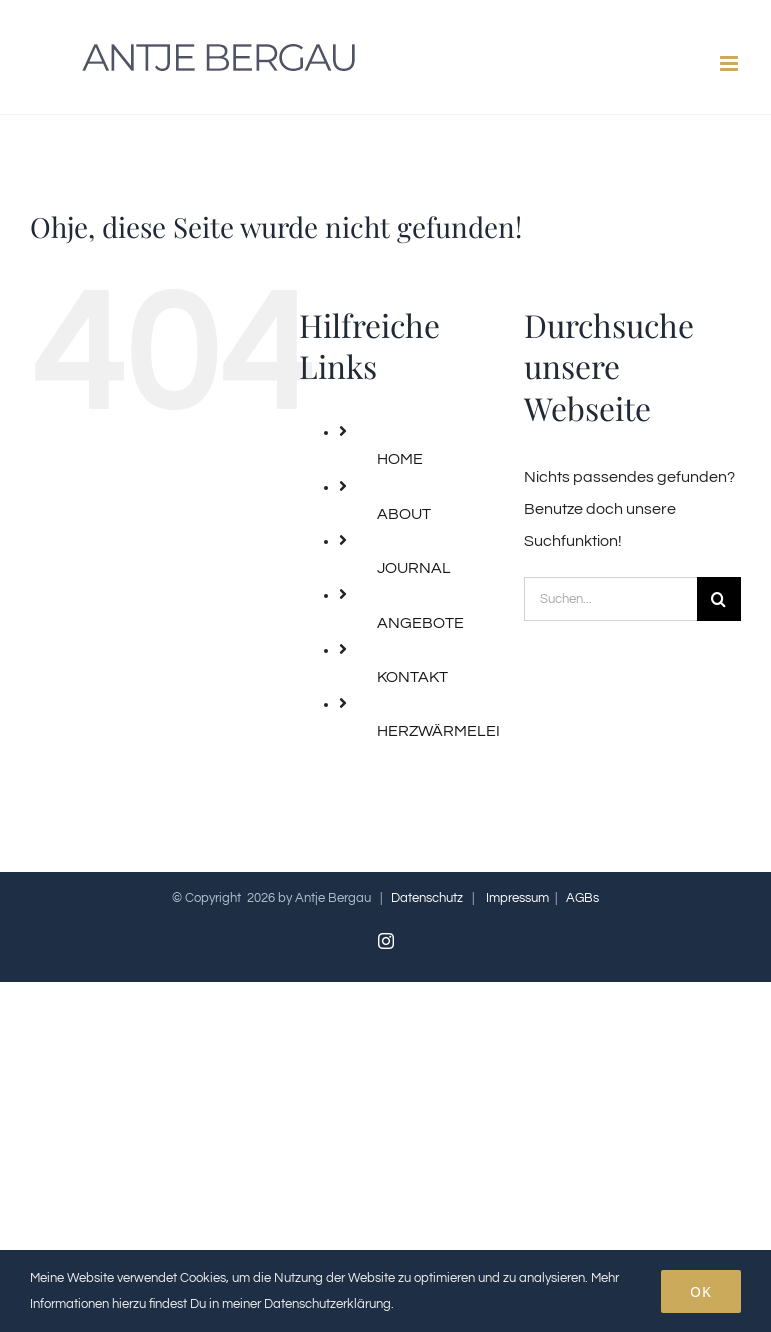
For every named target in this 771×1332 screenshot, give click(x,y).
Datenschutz (427, 898)
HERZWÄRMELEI (438, 731)
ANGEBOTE (420, 623)
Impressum (517, 898)
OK (701, 1291)
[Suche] (719, 599)
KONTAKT (412, 677)
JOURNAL (414, 568)
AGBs (582, 898)
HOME (400, 459)
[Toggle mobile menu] (730, 63)
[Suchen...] (610, 599)
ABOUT (404, 514)
